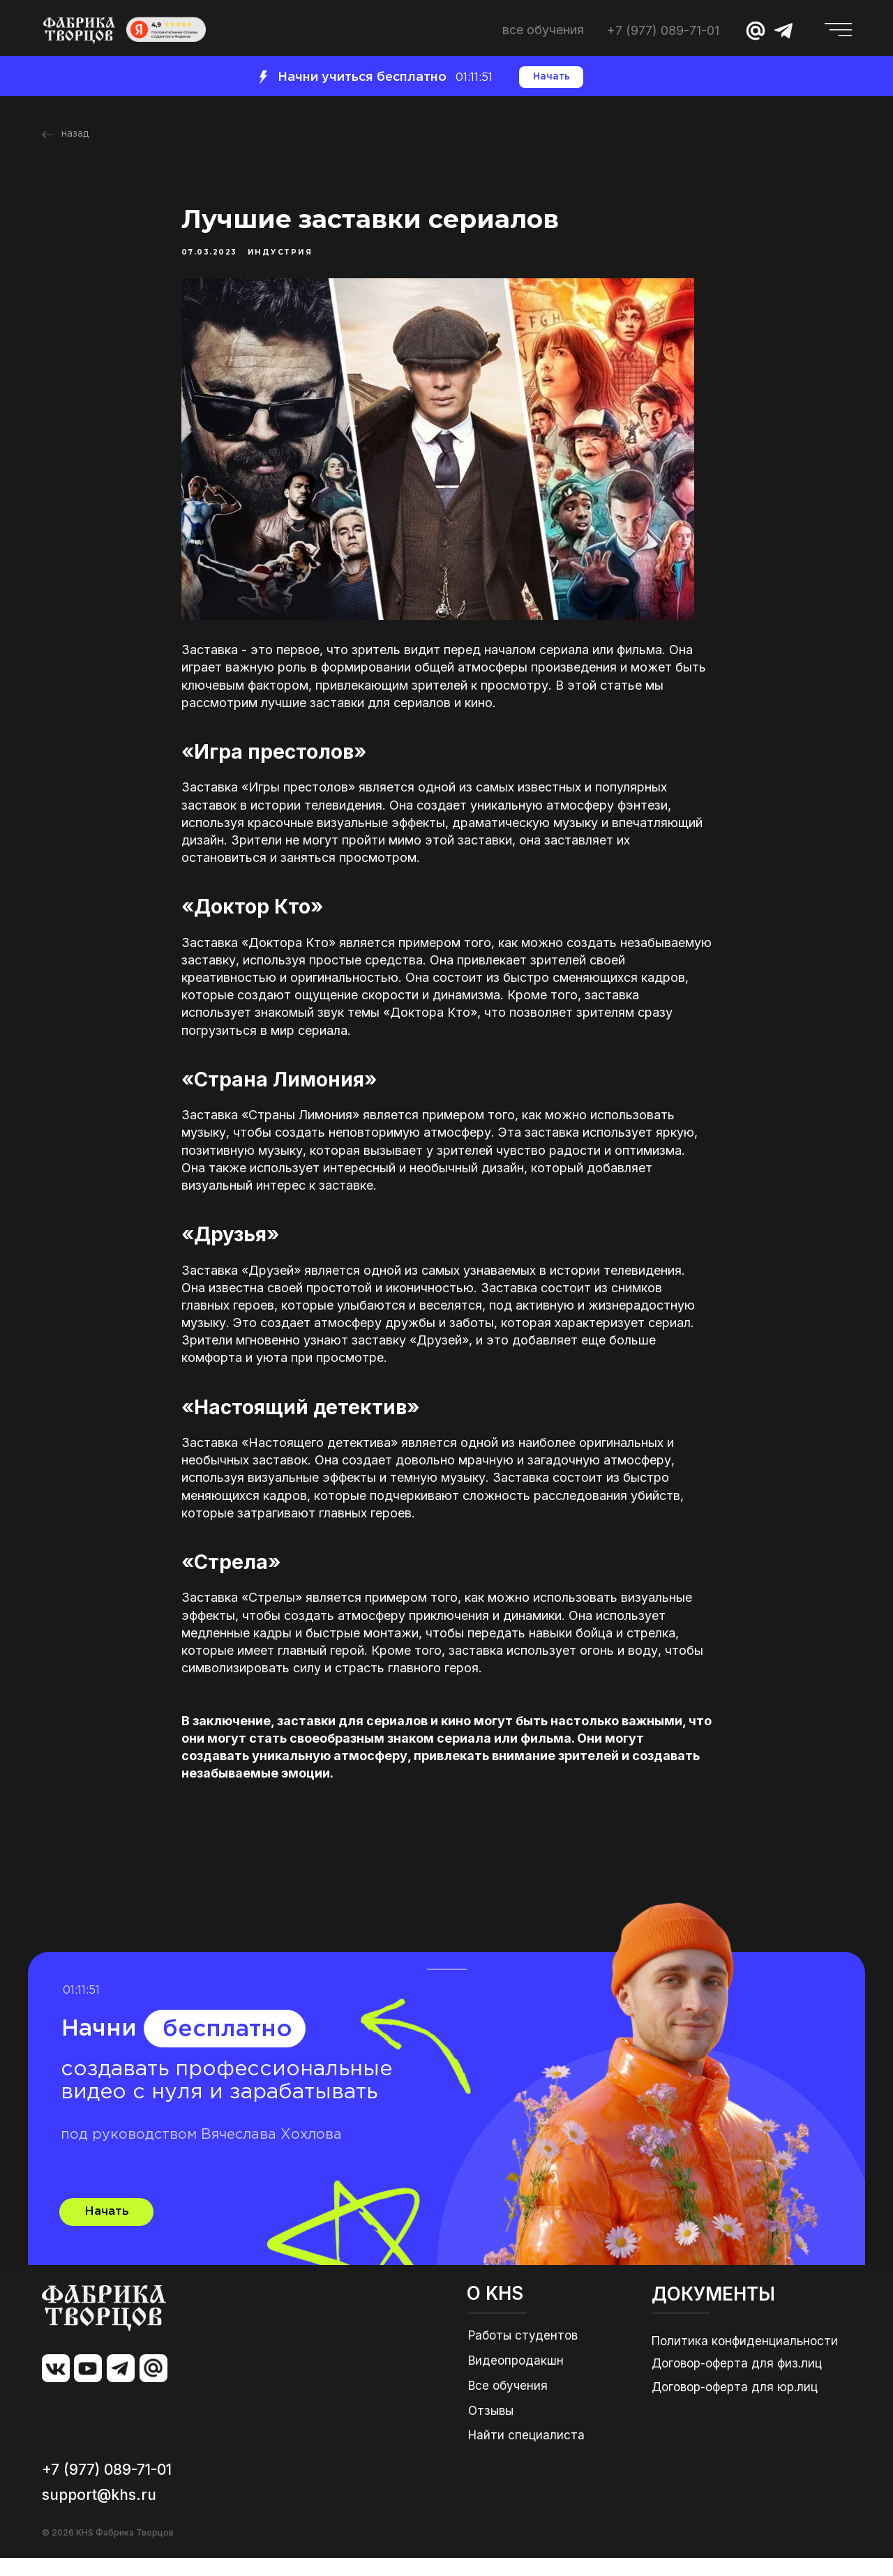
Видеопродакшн (516, 2379)
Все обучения (508, 2404)
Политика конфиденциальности (745, 2359)
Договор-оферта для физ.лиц (737, 2381)
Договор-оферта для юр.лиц (735, 2405)
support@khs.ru (99, 2513)
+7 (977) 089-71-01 (663, 30)
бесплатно (227, 2048)
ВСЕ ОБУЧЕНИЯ (543, 29)
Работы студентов (523, 2354)
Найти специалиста (526, 2453)
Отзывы (490, 2429)
